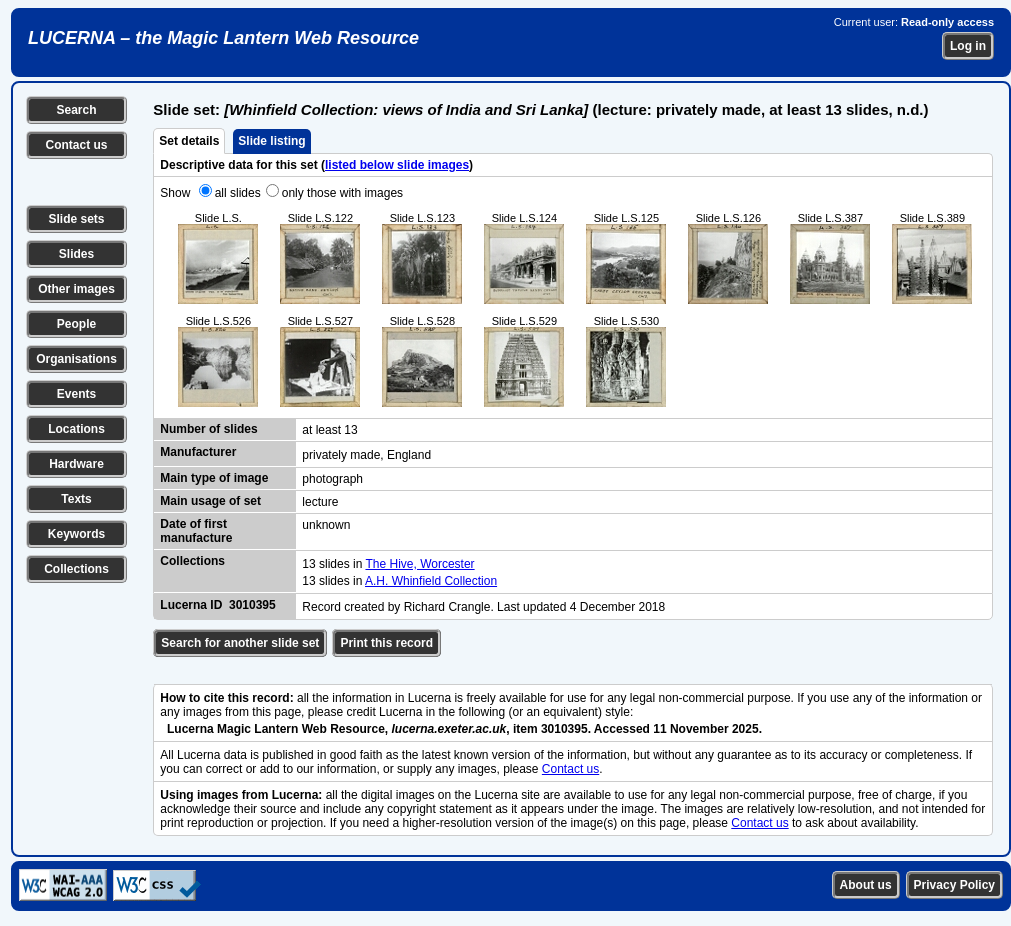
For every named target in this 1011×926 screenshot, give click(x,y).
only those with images (342, 193)
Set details (189, 141)
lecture (320, 502)
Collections (76, 569)
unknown (326, 525)
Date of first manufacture (196, 531)
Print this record (386, 643)
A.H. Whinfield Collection (431, 581)
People (76, 324)
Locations (76, 429)
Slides (76, 254)
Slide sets (76, 219)
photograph (332, 479)
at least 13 (329, 430)
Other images (76, 289)
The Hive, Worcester (419, 564)
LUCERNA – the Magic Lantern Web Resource (223, 38)
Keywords (76, 534)
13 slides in (333, 564)
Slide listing (271, 141)
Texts (76, 499)
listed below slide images (397, 165)
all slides (238, 193)
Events (76, 394)
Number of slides (208, 429)
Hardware (76, 464)
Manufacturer (198, 452)
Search (76, 110)
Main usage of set (210, 501)
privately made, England (366, 455)
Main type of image (214, 478)
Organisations (76, 359)
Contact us (76, 145)
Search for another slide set (240, 643)
